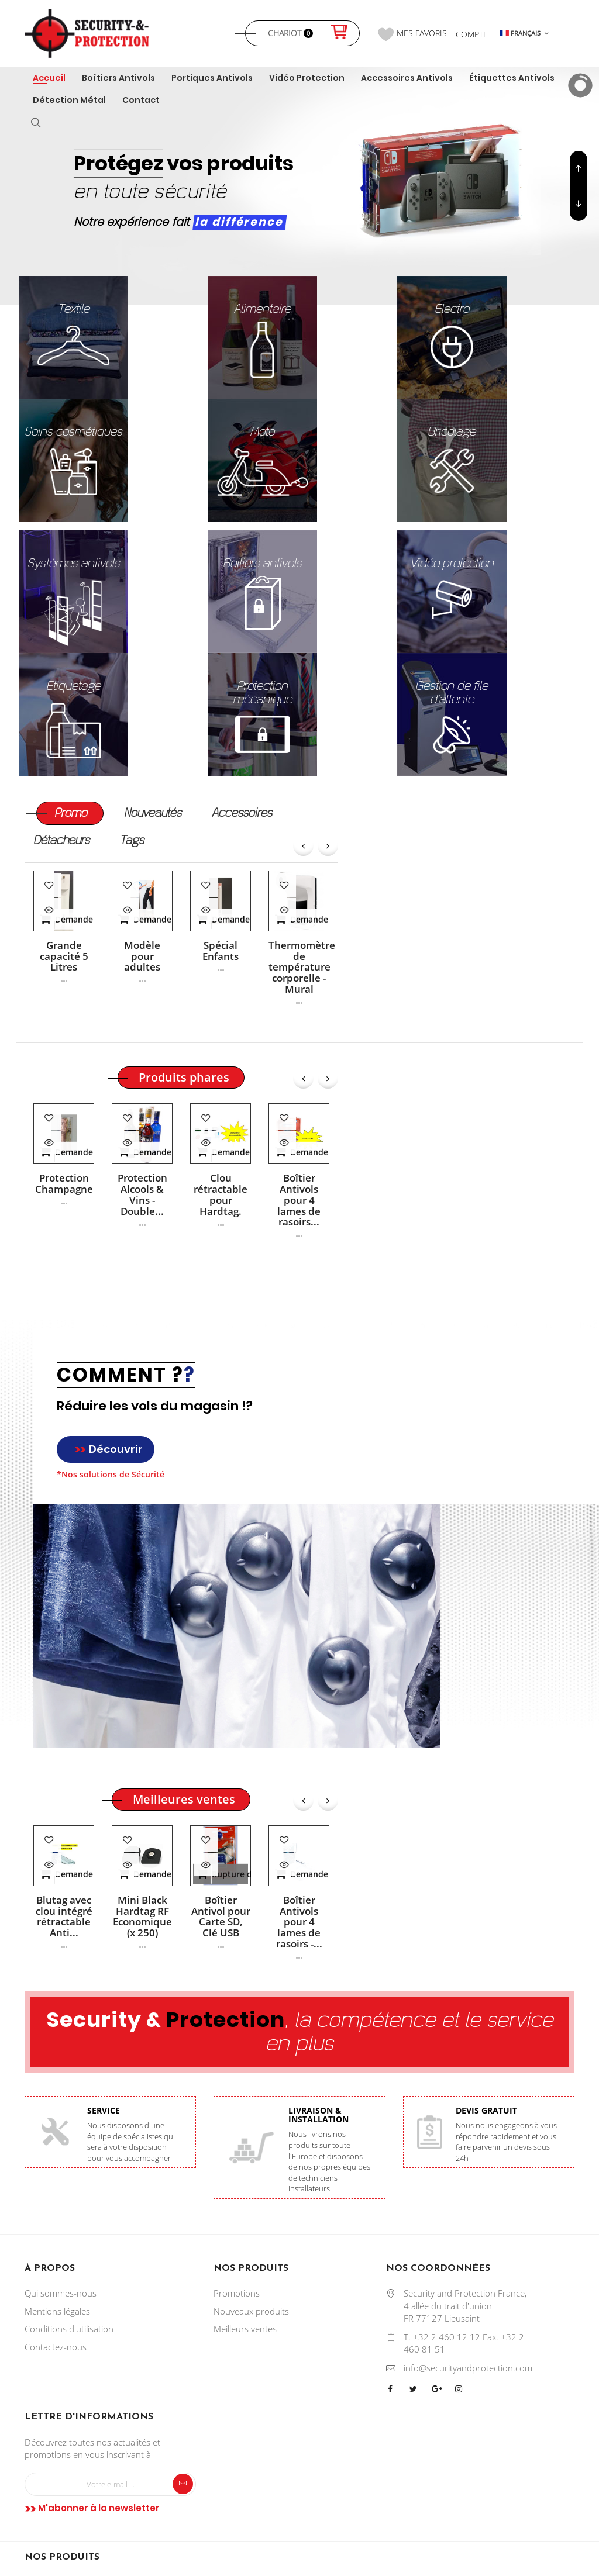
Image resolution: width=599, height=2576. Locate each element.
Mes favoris (412, 34)
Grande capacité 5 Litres (64, 956)
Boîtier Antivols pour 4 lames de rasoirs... (299, 1200)
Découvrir (108, 1449)
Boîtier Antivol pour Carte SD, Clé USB (220, 1917)
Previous (578, 203)
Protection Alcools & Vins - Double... (142, 1195)
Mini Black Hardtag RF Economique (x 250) (142, 1917)
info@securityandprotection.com (468, 2368)
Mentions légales (57, 2311)
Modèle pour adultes (142, 956)
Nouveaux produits (251, 2311)
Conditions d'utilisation (69, 2329)
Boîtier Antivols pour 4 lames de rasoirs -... (299, 1922)
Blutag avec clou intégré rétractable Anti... (64, 1917)
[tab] (71, 813)
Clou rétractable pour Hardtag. (220, 1195)
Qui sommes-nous (61, 2293)
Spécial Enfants (220, 951)
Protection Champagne (64, 1183)
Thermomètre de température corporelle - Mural (298, 967)
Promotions (237, 2293)
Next (578, 168)
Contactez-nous (56, 2347)
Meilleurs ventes (245, 2329)
